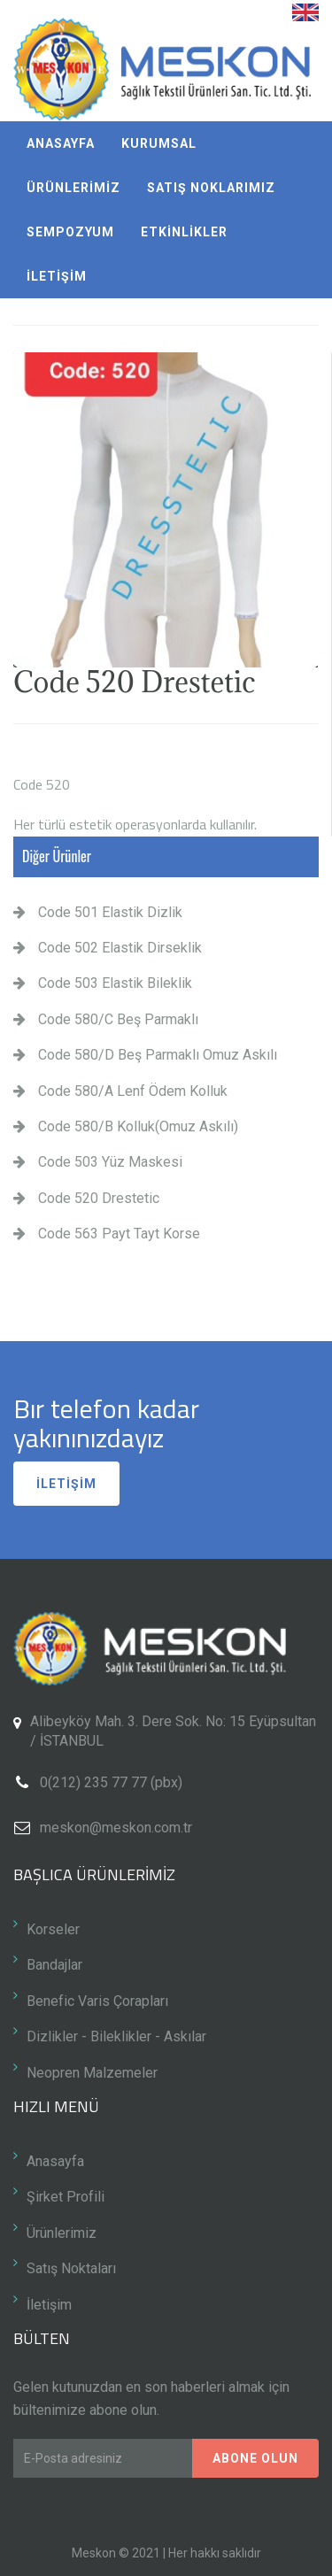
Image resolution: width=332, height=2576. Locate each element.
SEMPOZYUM (70, 232)
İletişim (49, 2304)
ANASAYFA (61, 143)
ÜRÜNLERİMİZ (73, 188)
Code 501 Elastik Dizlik (97, 912)
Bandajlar (54, 1964)
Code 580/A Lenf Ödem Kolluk (120, 1091)
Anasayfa (55, 2161)
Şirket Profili (65, 2196)
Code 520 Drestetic (86, 1198)
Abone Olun (255, 2458)
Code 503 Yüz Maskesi (97, 1161)
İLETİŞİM (57, 276)
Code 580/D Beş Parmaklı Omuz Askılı (145, 1054)
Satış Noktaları (71, 2268)
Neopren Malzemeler (92, 2072)
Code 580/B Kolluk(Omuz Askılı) (125, 1126)
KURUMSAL (159, 143)
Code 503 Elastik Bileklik (102, 983)
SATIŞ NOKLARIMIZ (211, 188)
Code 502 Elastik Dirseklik (107, 947)
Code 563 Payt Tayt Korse (106, 1233)
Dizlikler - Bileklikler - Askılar (116, 2036)
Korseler (53, 1929)
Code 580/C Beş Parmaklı (105, 1019)
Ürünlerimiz (62, 2233)
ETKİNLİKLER (184, 232)
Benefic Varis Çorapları (97, 2001)
